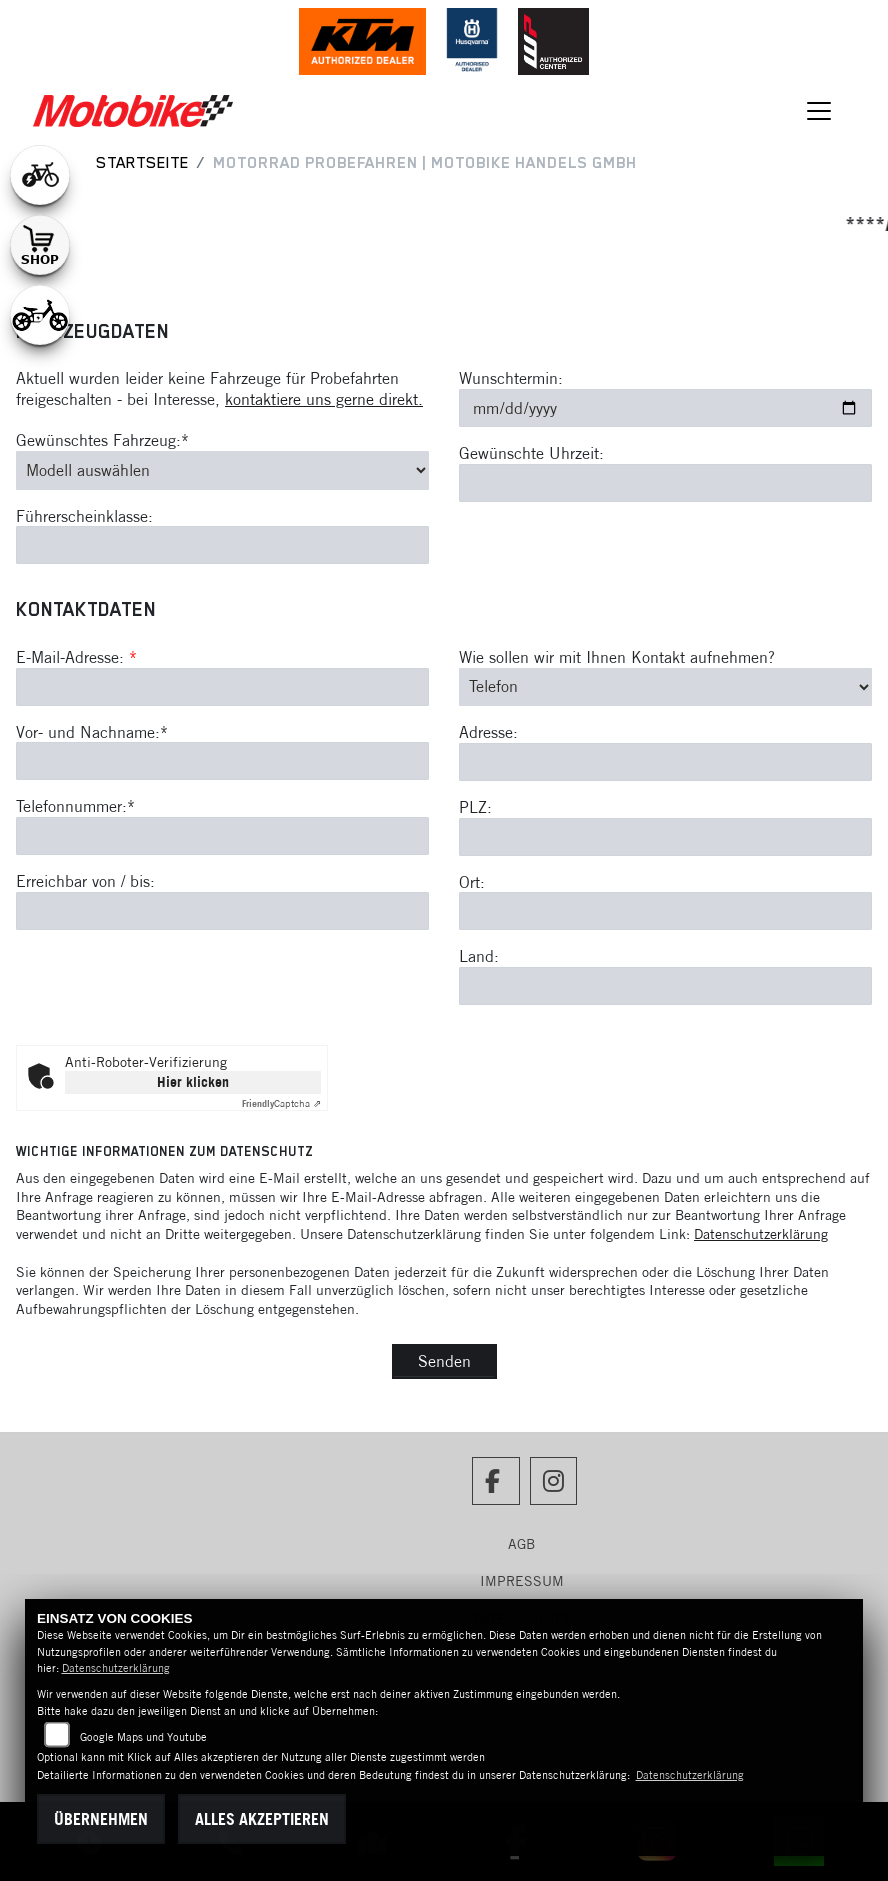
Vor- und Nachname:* (92, 732)
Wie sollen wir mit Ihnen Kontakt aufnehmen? (617, 657)
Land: (479, 956)
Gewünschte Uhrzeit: (531, 453)
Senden (444, 1361)
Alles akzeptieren (262, 1819)
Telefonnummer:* (75, 807)
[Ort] (665, 911)
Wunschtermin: (511, 378)
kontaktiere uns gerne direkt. (324, 399)
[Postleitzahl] (665, 837)
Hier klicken (193, 1082)
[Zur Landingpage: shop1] (40, 245)
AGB (521, 1544)
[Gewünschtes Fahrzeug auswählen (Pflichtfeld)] (222, 470)
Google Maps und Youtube (143, 1737)
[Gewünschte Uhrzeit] (665, 483)
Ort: (472, 882)
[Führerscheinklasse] (222, 545)
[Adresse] (665, 762)
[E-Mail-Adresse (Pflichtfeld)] (222, 687)
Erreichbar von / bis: (85, 881)
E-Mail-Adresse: (76, 657)
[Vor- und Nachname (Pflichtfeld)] (222, 762)
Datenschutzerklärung (761, 1234)
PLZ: (475, 807)
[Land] (665, 986)
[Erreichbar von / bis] (222, 911)
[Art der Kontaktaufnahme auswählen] (665, 687)
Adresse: (488, 732)
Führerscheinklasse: (84, 516)
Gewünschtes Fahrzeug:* (102, 440)
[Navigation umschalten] (819, 111)
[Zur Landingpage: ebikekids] (40, 315)
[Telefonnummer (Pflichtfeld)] (222, 836)
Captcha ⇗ (281, 1103)
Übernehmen (101, 1819)
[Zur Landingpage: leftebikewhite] (40, 175)
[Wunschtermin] (665, 408)
